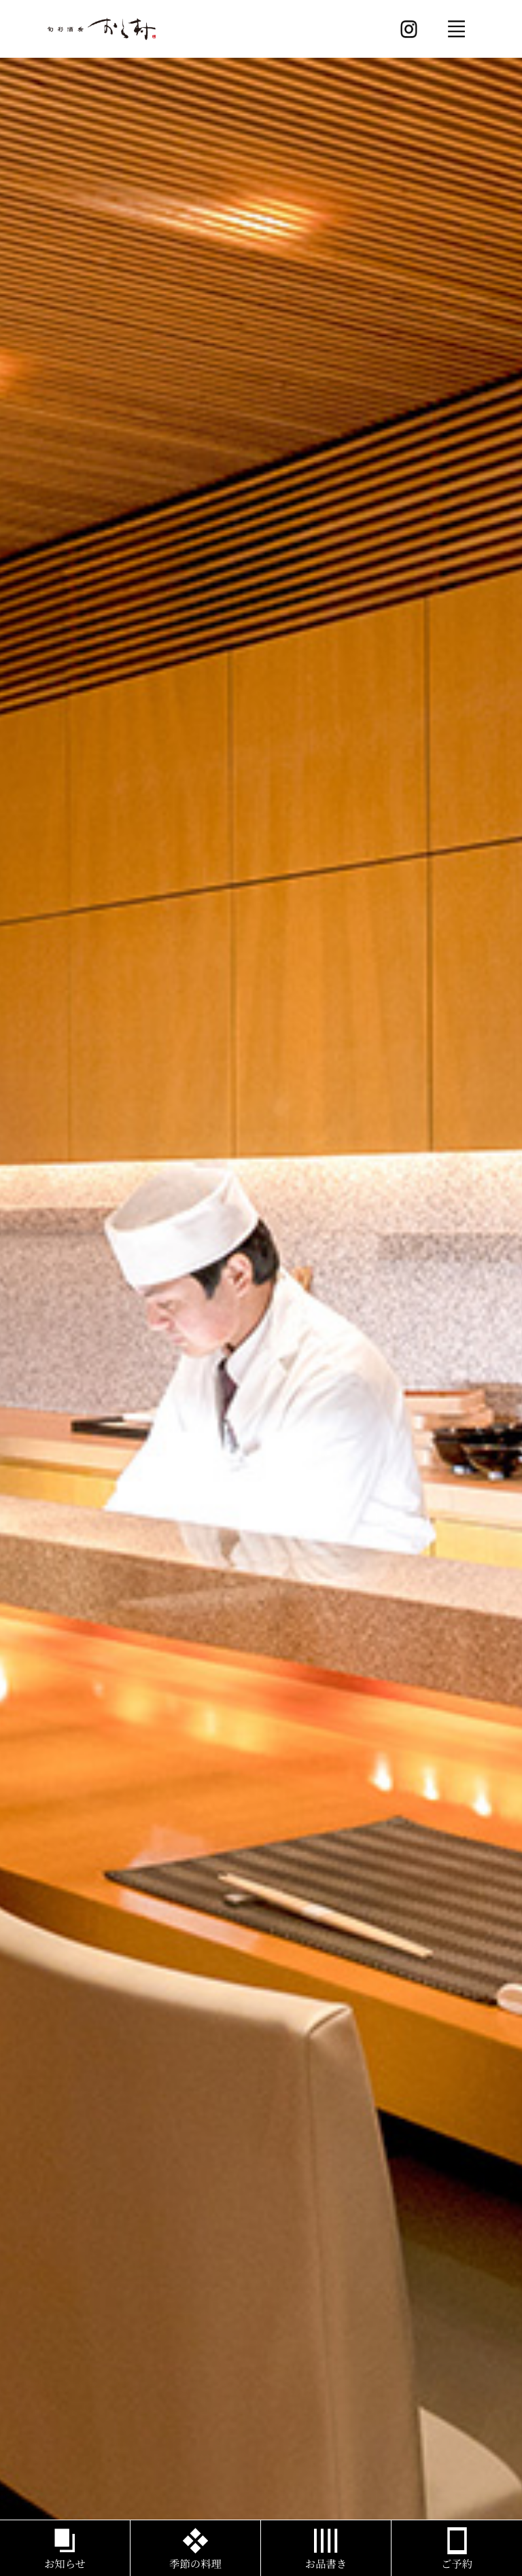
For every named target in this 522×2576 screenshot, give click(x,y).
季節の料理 (195, 2563)
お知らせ (65, 2563)
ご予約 (456, 2563)
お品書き (326, 2563)
